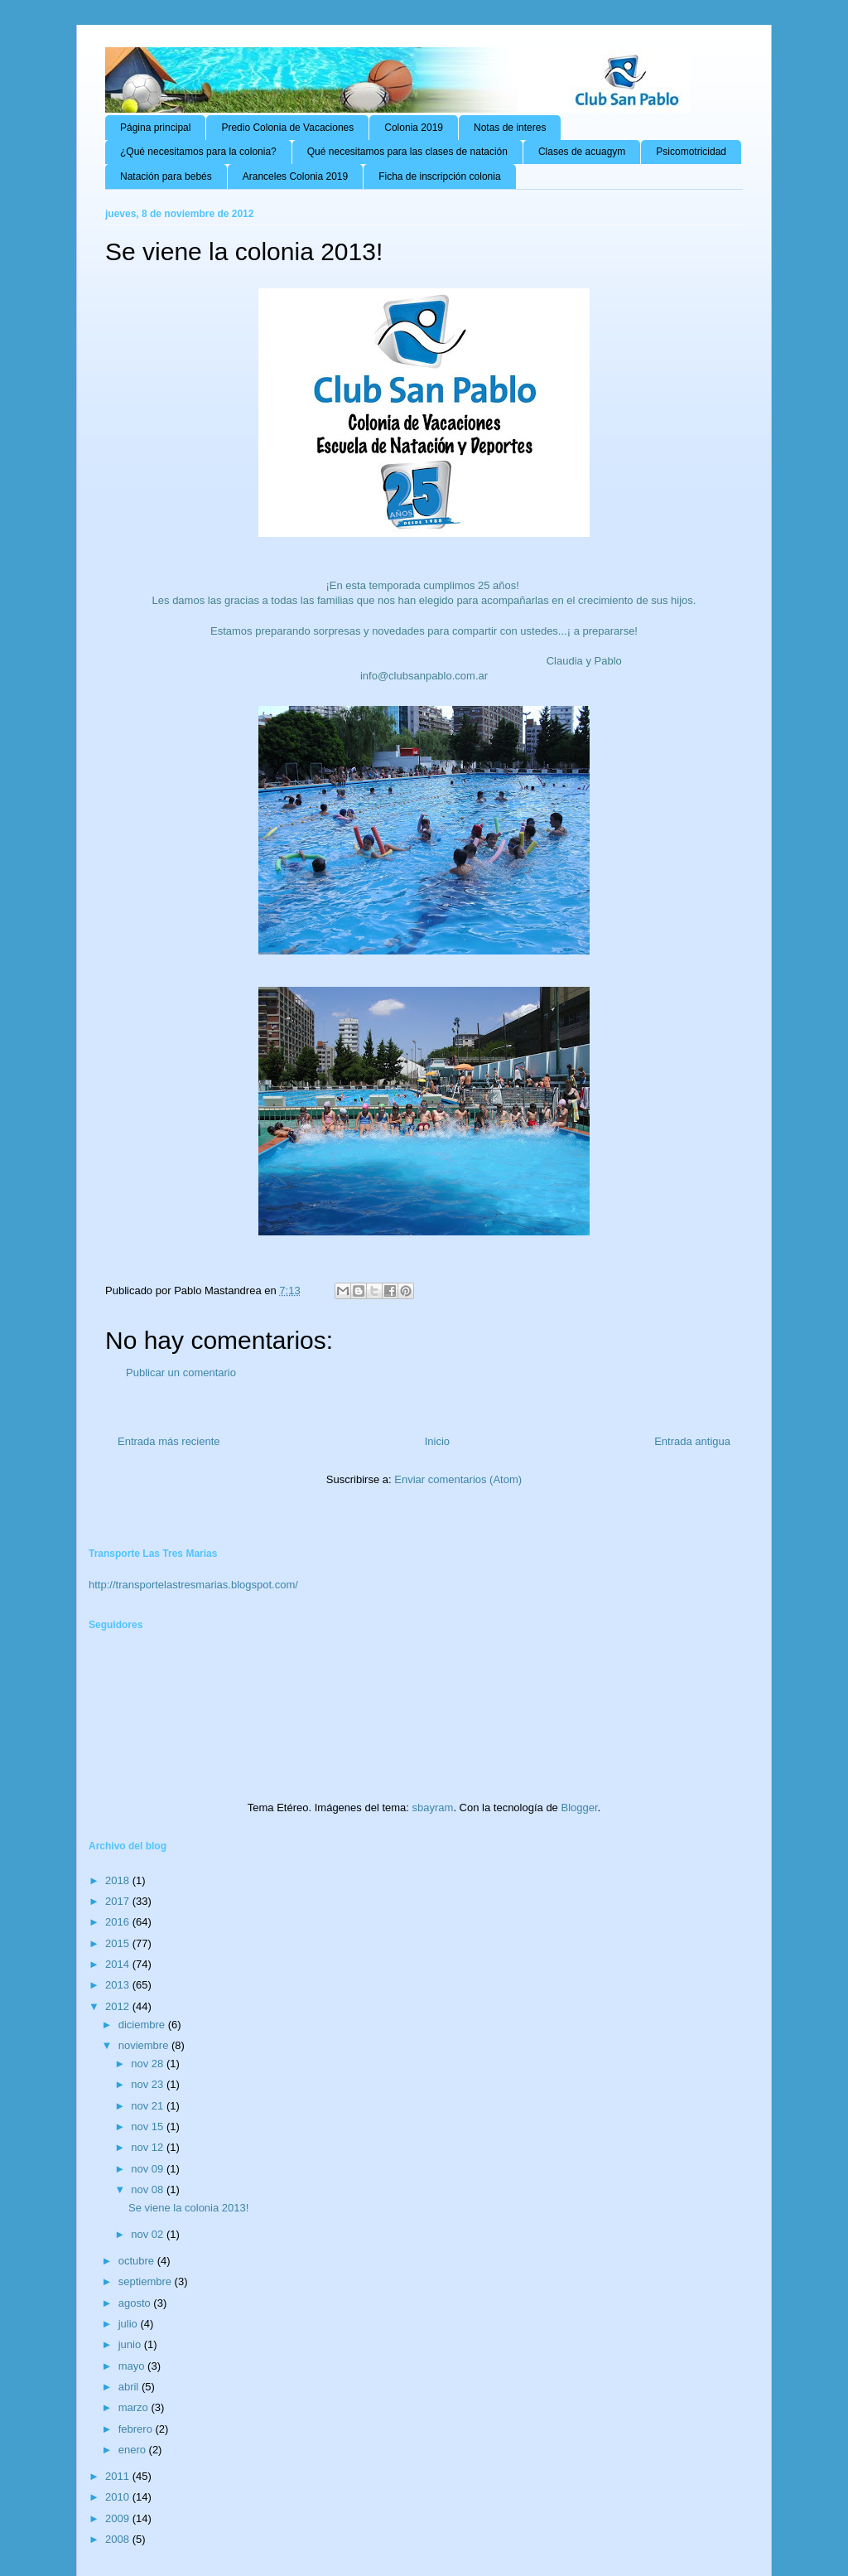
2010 (118, 2497)
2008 (118, 2539)
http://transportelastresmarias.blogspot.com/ (193, 1584)
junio (131, 2344)
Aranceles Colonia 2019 (295, 176)
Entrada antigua (692, 1441)
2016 (118, 1922)
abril (130, 2386)
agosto (136, 2303)
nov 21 (148, 2106)
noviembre (144, 2045)
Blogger (579, 1807)
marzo (135, 2407)
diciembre (143, 2024)
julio (129, 2323)
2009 (118, 2518)
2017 (118, 1901)
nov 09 (148, 2169)
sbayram (433, 1807)
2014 (118, 1964)
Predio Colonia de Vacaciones (287, 127)
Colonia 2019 (413, 127)
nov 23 (148, 2084)
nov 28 (148, 2063)
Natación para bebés (166, 176)
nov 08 (148, 2189)
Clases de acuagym (581, 151)
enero (133, 2449)
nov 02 (148, 2234)
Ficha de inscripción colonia (439, 176)
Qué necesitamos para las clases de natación (407, 151)
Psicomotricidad (691, 151)
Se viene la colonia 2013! (188, 2207)
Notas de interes (510, 127)
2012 (118, 2006)
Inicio (437, 1441)
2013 (118, 1985)
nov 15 (148, 2126)
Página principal (155, 127)
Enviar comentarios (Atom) (458, 1479)
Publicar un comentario (181, 1372)
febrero (137, 2429)
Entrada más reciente (169, 1441)
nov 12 (148, 2147)
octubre (137, 2261)
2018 (118, 1880)
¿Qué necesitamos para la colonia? (198, 151)
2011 (118, 2476)
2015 (118, 1943)
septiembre (146, 2281)
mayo (132, 2366)
